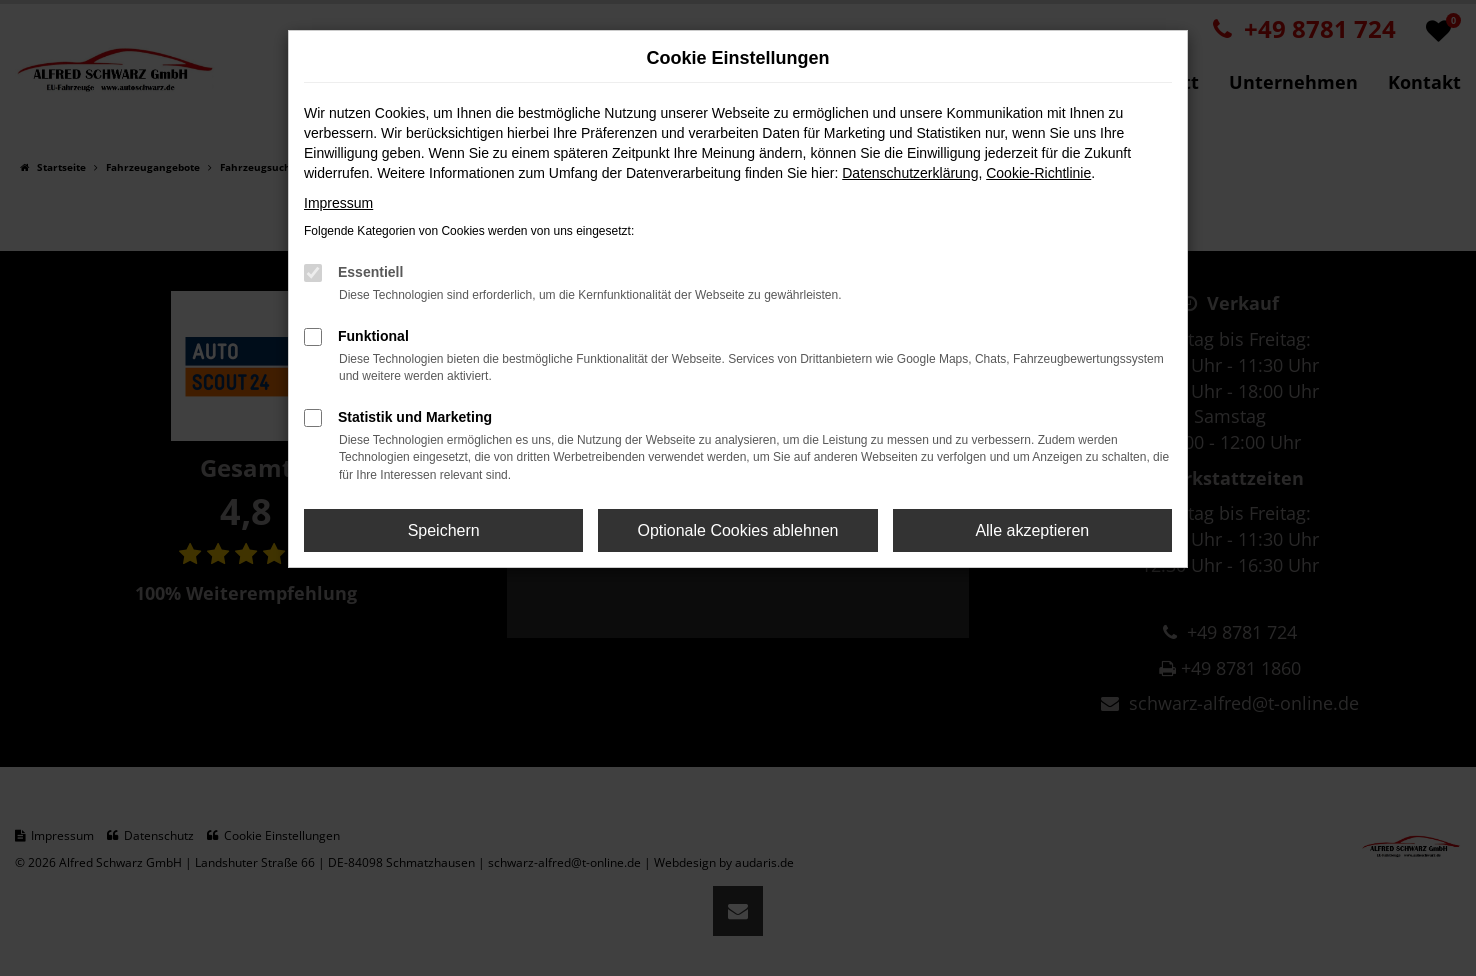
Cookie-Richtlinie (1038, 173)
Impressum (338, 203)
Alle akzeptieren (1032, 530)
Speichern (444, 530)
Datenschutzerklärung (910, 173)
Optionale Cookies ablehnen (737, 530)
